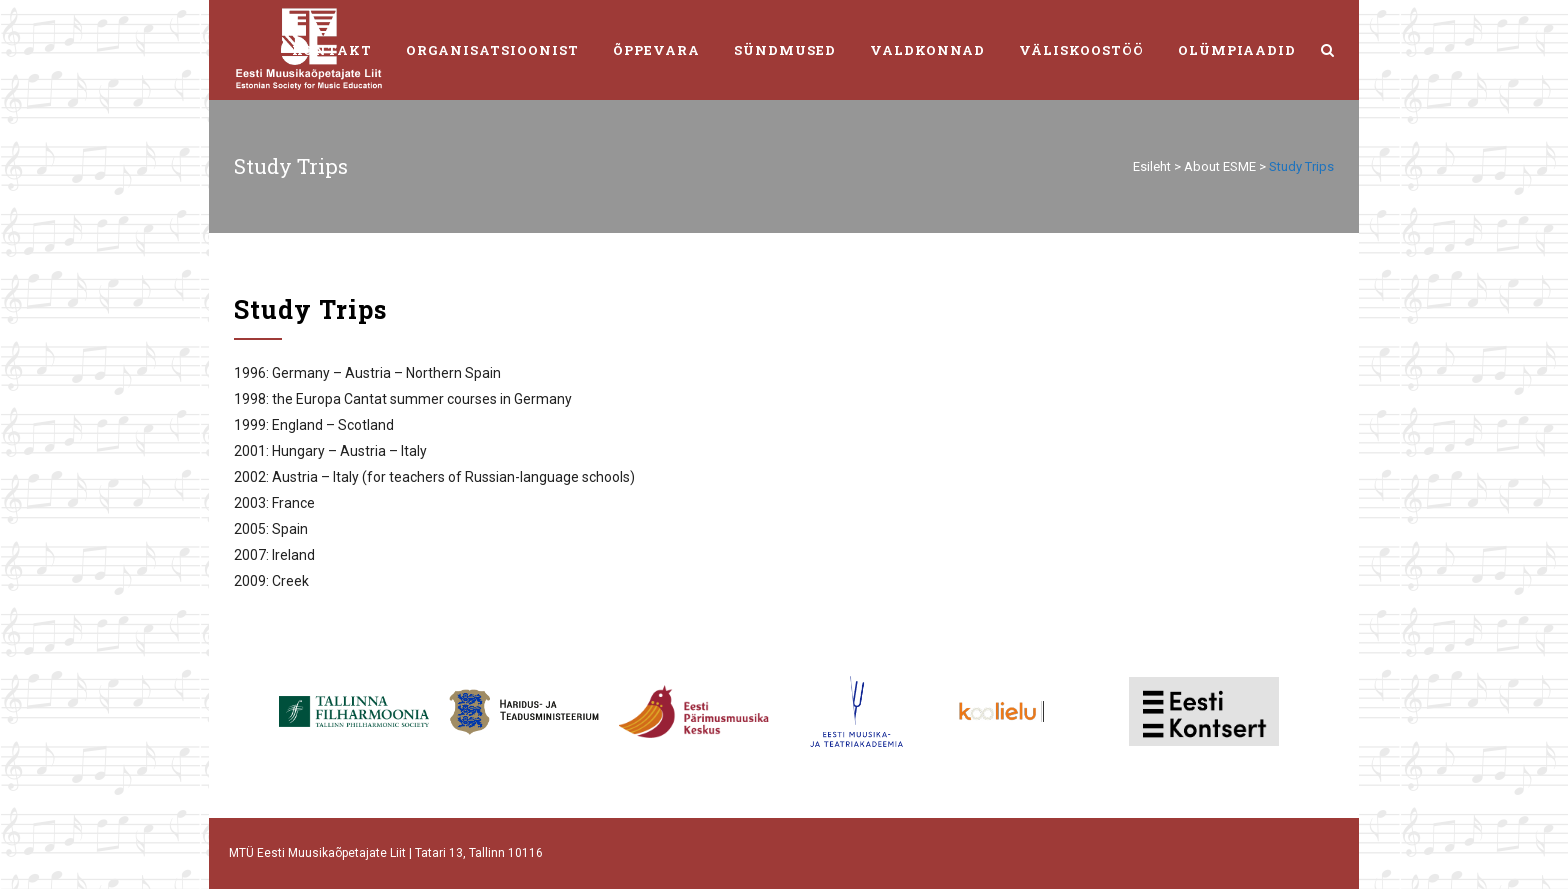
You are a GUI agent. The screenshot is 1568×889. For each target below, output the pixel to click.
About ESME (1220, 166)
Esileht (1152, 166)
